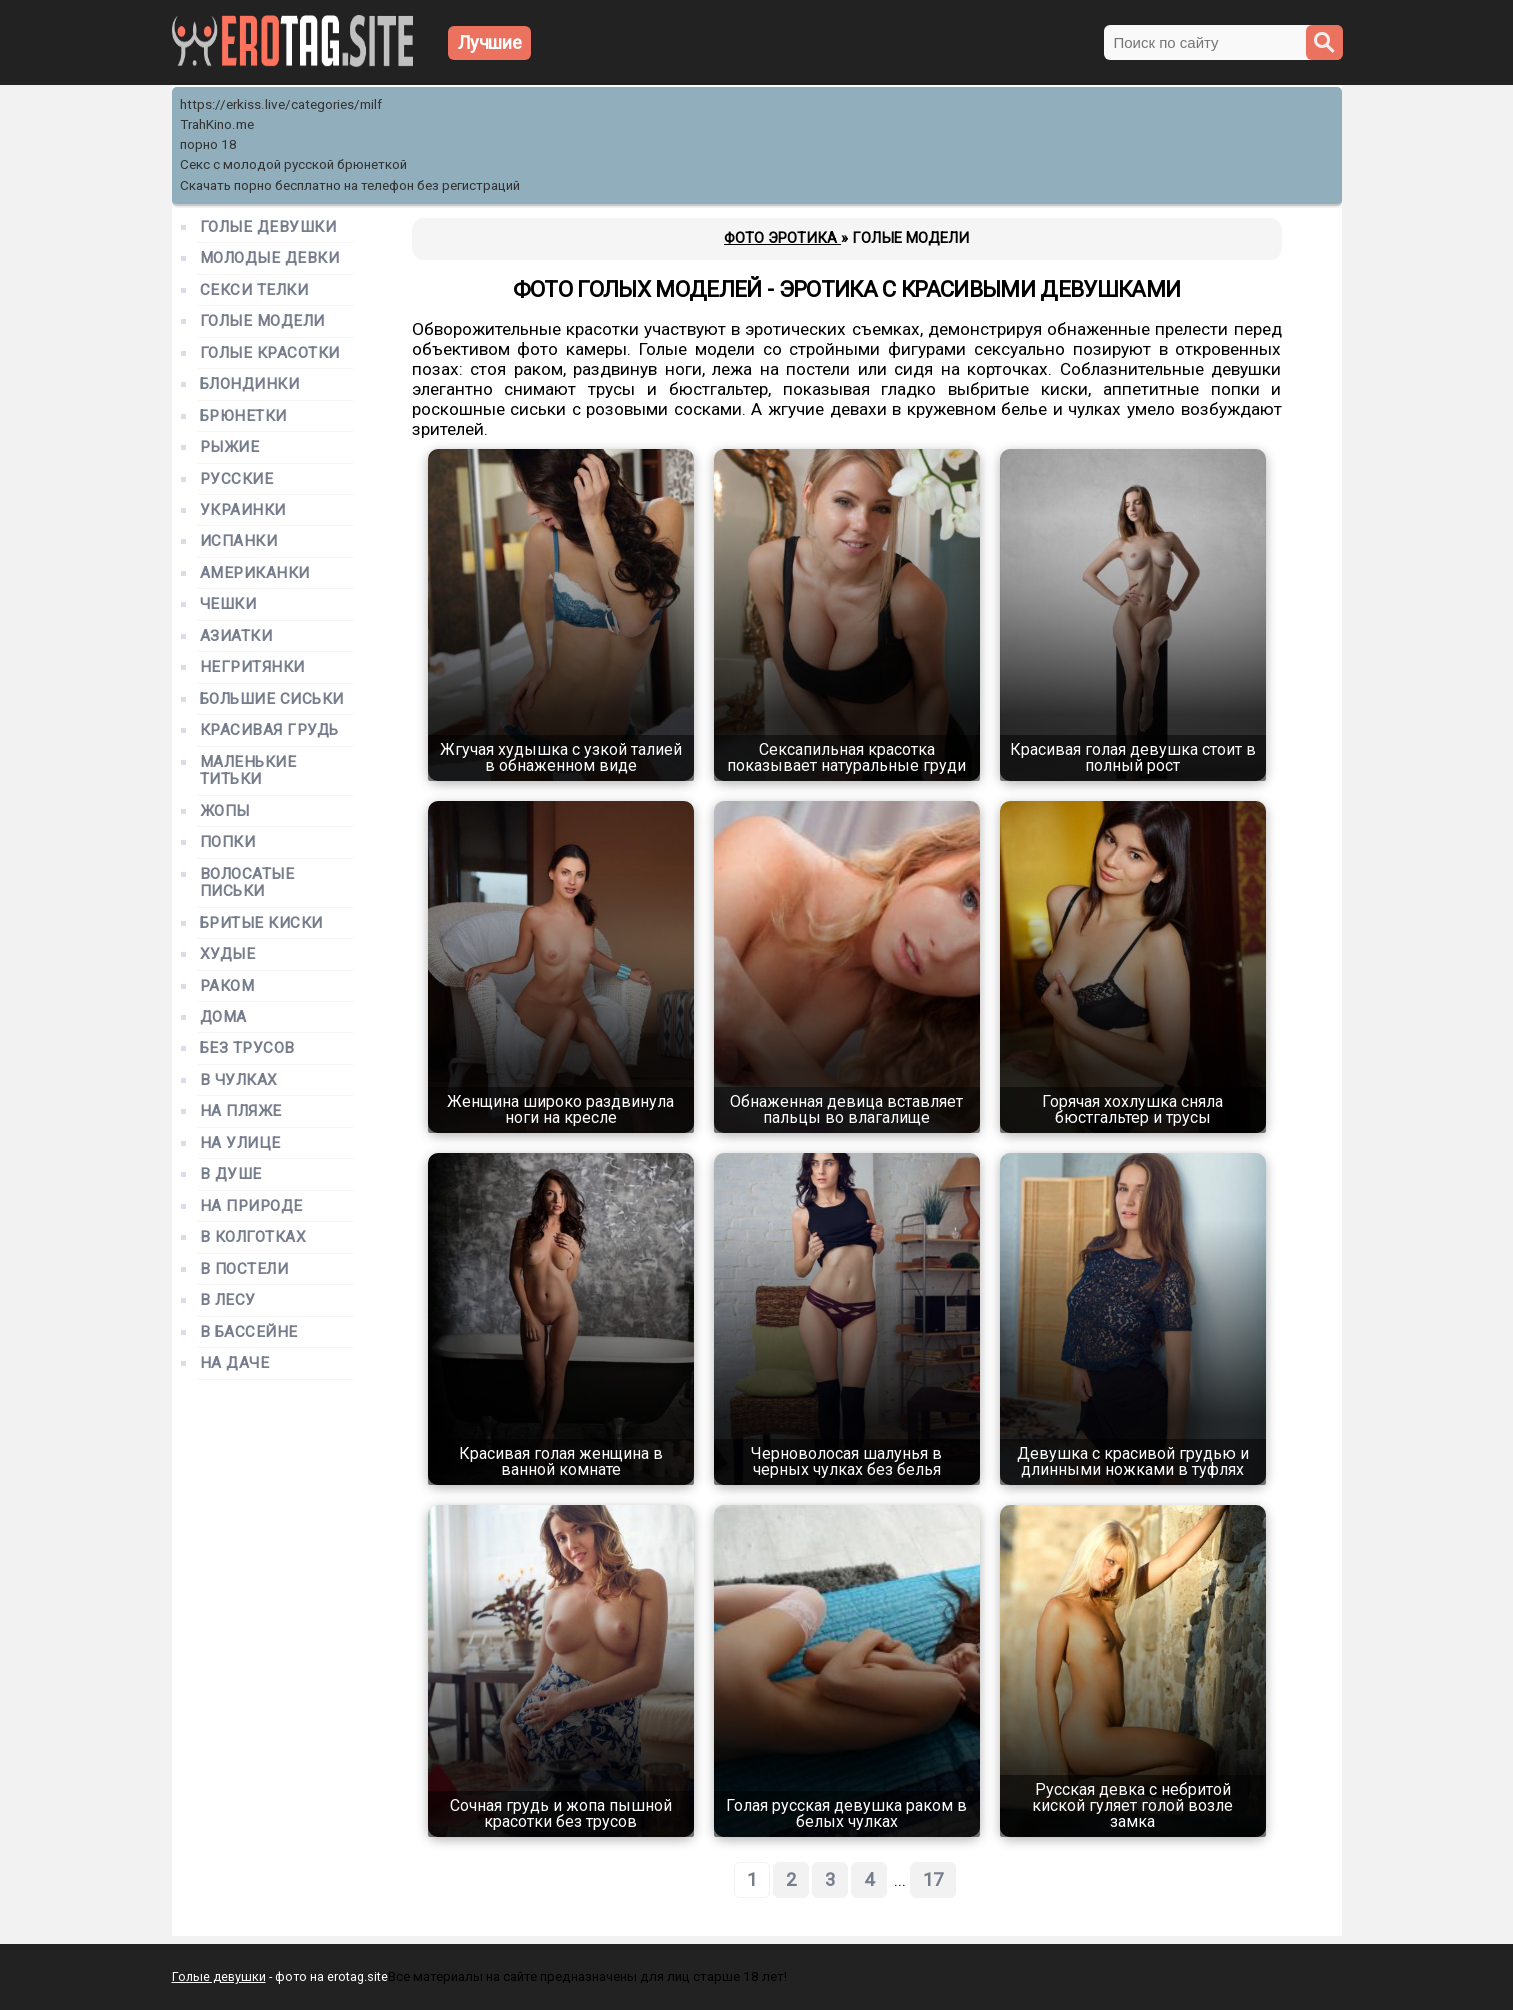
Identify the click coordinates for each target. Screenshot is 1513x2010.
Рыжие (230, 447)
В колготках (253, 1237)
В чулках (239, 1080)
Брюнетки (243, 416)
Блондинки (250, 384)
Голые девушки (268, 227)
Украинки (243, 510)
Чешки (228, 604)
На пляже (241, 1111)
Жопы (225, 811)
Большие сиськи (272, 699)
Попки (228, 842)
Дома (223, 1017)
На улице (240, 1143)
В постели (244, 1269)
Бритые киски (261, 923)
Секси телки (254, 290)
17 (933, 1880)
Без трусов (247, 1048)
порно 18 (208, 144)
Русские (237, 479)
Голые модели (262, 321)
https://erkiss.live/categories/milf (281, 104)
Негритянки (252, 667)
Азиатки (236, 636)
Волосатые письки (247, 883)
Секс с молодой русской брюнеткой (293, 164)
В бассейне (249, 1332)
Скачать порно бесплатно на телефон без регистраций (350, 185)
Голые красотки (270, 353)
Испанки (239, 541)
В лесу (228, 1300)
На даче (235, 1363)
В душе (231, 1174)
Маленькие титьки (248, 771)
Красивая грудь (270, 730)
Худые (228, 954)
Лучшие (490, 42)
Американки (255, 573)
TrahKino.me (217, 124)
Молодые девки (270, 258)
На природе (251, 1206)
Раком (227, 986)
